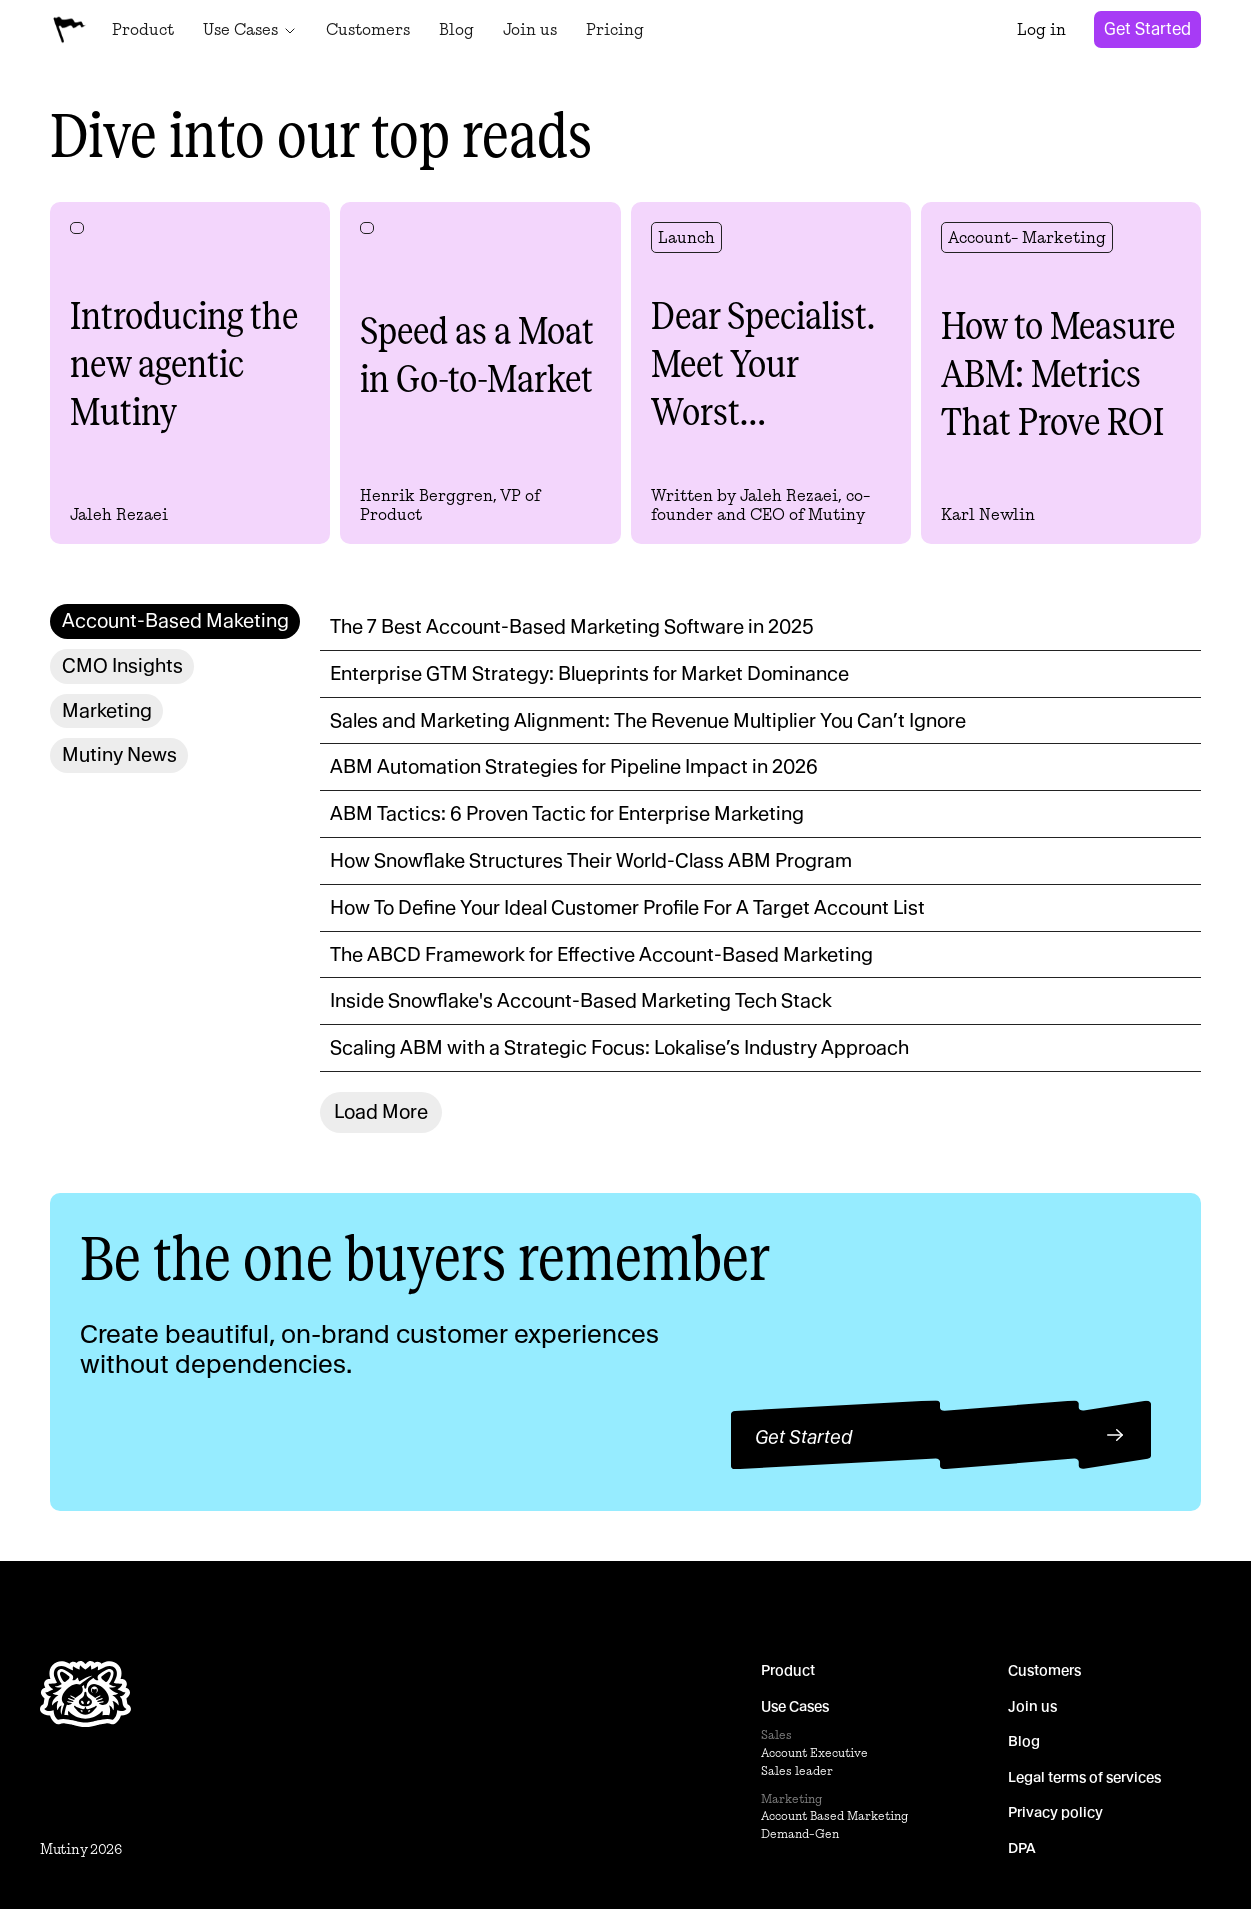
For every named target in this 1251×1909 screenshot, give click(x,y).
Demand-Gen (800, 1834)
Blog (1024, 1742)
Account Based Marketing (834, 1816)
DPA (1022, 1848)
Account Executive (814, 1752)
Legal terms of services (1084, 1777)
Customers (1044, 1670)
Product (788, 1670)
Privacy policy (1055, 1813)
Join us (1032, 1706)
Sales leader (797, 1770)
